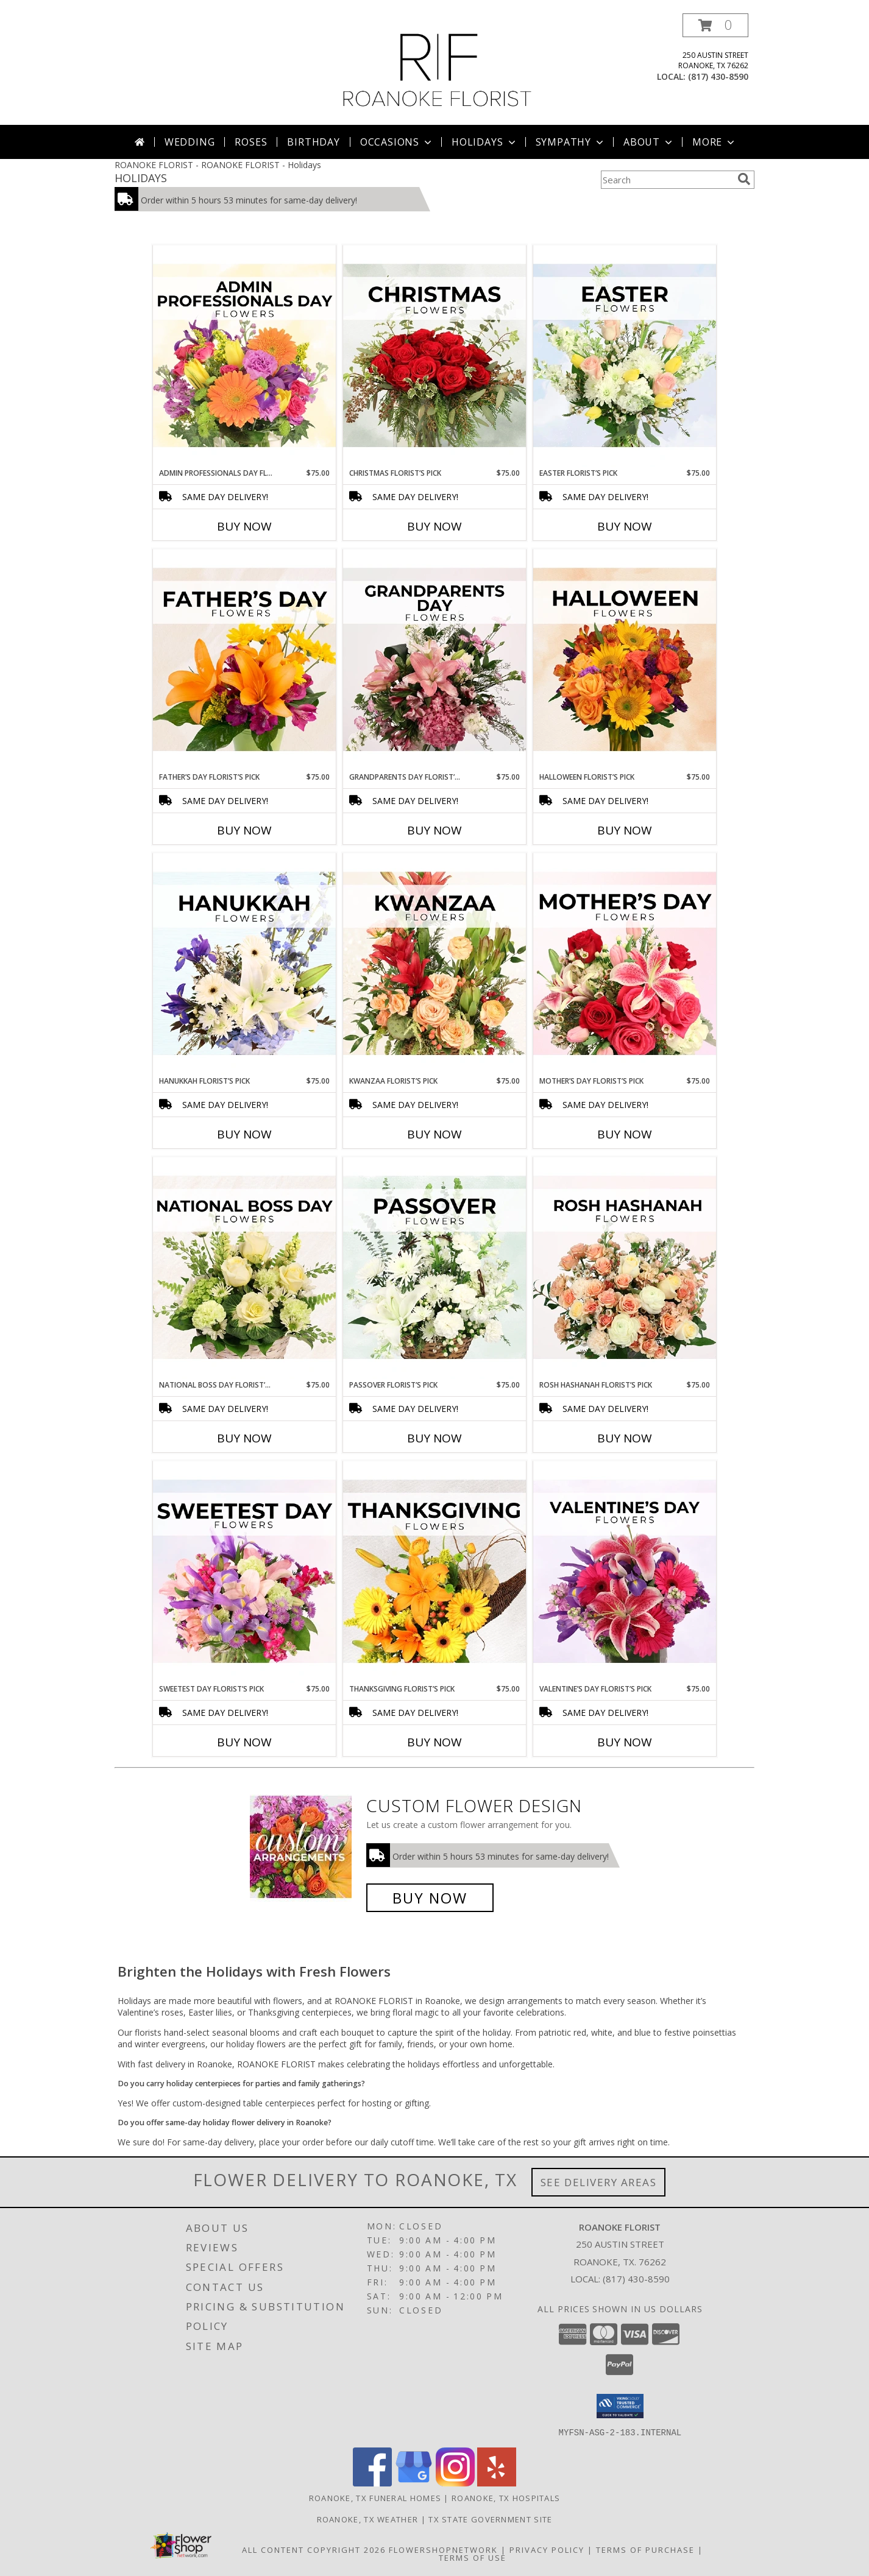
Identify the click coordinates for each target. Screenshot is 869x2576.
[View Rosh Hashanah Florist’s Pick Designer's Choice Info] (624, 1268)
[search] (744, 179)
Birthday (313, 142)
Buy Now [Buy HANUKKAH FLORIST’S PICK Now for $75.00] (244, 1134)
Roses (251, 142)
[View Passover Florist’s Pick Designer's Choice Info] (434, 1268)
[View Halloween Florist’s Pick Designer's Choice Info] (624, 660)
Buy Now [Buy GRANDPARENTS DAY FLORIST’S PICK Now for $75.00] (434, 830)
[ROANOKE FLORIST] (437, 69)
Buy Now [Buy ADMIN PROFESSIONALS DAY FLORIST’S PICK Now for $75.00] (244, 526)
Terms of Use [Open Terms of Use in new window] (472, 2557)
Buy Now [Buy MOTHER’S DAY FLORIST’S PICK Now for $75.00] (624, 1134)
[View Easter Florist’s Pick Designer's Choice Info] (624, 356)
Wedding (190, 142)
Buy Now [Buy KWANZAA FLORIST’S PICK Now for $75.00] (434, 1134)
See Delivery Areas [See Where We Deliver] (599, 2182)
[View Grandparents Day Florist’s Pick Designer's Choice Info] (434, 660)
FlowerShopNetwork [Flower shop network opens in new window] (443, 2549)
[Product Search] (666, 179)
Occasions (397, 142)
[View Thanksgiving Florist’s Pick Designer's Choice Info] (434, 1572)
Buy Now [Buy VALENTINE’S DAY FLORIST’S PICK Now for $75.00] (624, 1742)
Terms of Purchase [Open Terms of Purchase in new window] (645, 2549)
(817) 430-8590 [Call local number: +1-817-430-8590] (718, 76)
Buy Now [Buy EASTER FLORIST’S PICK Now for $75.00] (624, 526)
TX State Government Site (490, 2518)
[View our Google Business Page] (413, 2482)
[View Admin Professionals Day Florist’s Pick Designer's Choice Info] (244, 356)
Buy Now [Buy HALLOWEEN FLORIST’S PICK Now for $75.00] (624, 830)
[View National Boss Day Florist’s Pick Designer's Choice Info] (244, 1268)
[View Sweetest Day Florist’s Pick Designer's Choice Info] (244, 1572)
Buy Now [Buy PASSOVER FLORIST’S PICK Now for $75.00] (434, 1438)
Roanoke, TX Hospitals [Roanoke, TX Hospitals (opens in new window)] (506, 2497)
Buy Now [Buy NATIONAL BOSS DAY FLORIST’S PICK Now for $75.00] (244, 1438)
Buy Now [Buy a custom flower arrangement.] (429, 1898)
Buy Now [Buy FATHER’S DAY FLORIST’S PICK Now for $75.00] (244, 830)
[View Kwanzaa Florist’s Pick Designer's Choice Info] (434, 964)
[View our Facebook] (372, 2482)
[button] (715, 25)
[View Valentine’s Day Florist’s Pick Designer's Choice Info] (624, 1572)
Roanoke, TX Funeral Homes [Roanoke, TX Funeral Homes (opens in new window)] (375, 2497)
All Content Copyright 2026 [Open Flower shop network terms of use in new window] (314, 2549)
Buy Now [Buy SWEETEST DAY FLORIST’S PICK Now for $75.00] (244, 1742)
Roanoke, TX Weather (368, 2518)
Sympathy (571, 142)
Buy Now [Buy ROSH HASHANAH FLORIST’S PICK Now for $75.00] (624, 1438)
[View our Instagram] (455, 2482)
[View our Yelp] (496, 2482)
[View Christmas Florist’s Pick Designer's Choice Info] (434, 356)
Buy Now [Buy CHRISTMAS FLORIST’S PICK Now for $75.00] (434, 526)
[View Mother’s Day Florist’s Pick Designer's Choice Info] (624, 964)
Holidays (484, 142)
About (649, 142)
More (714, 142)
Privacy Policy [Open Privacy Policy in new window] (546, 2549)
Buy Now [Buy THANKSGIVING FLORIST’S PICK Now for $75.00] (434, 1742)
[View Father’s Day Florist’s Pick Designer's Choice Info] (244, 660)
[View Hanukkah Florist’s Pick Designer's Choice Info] (244, 964)
